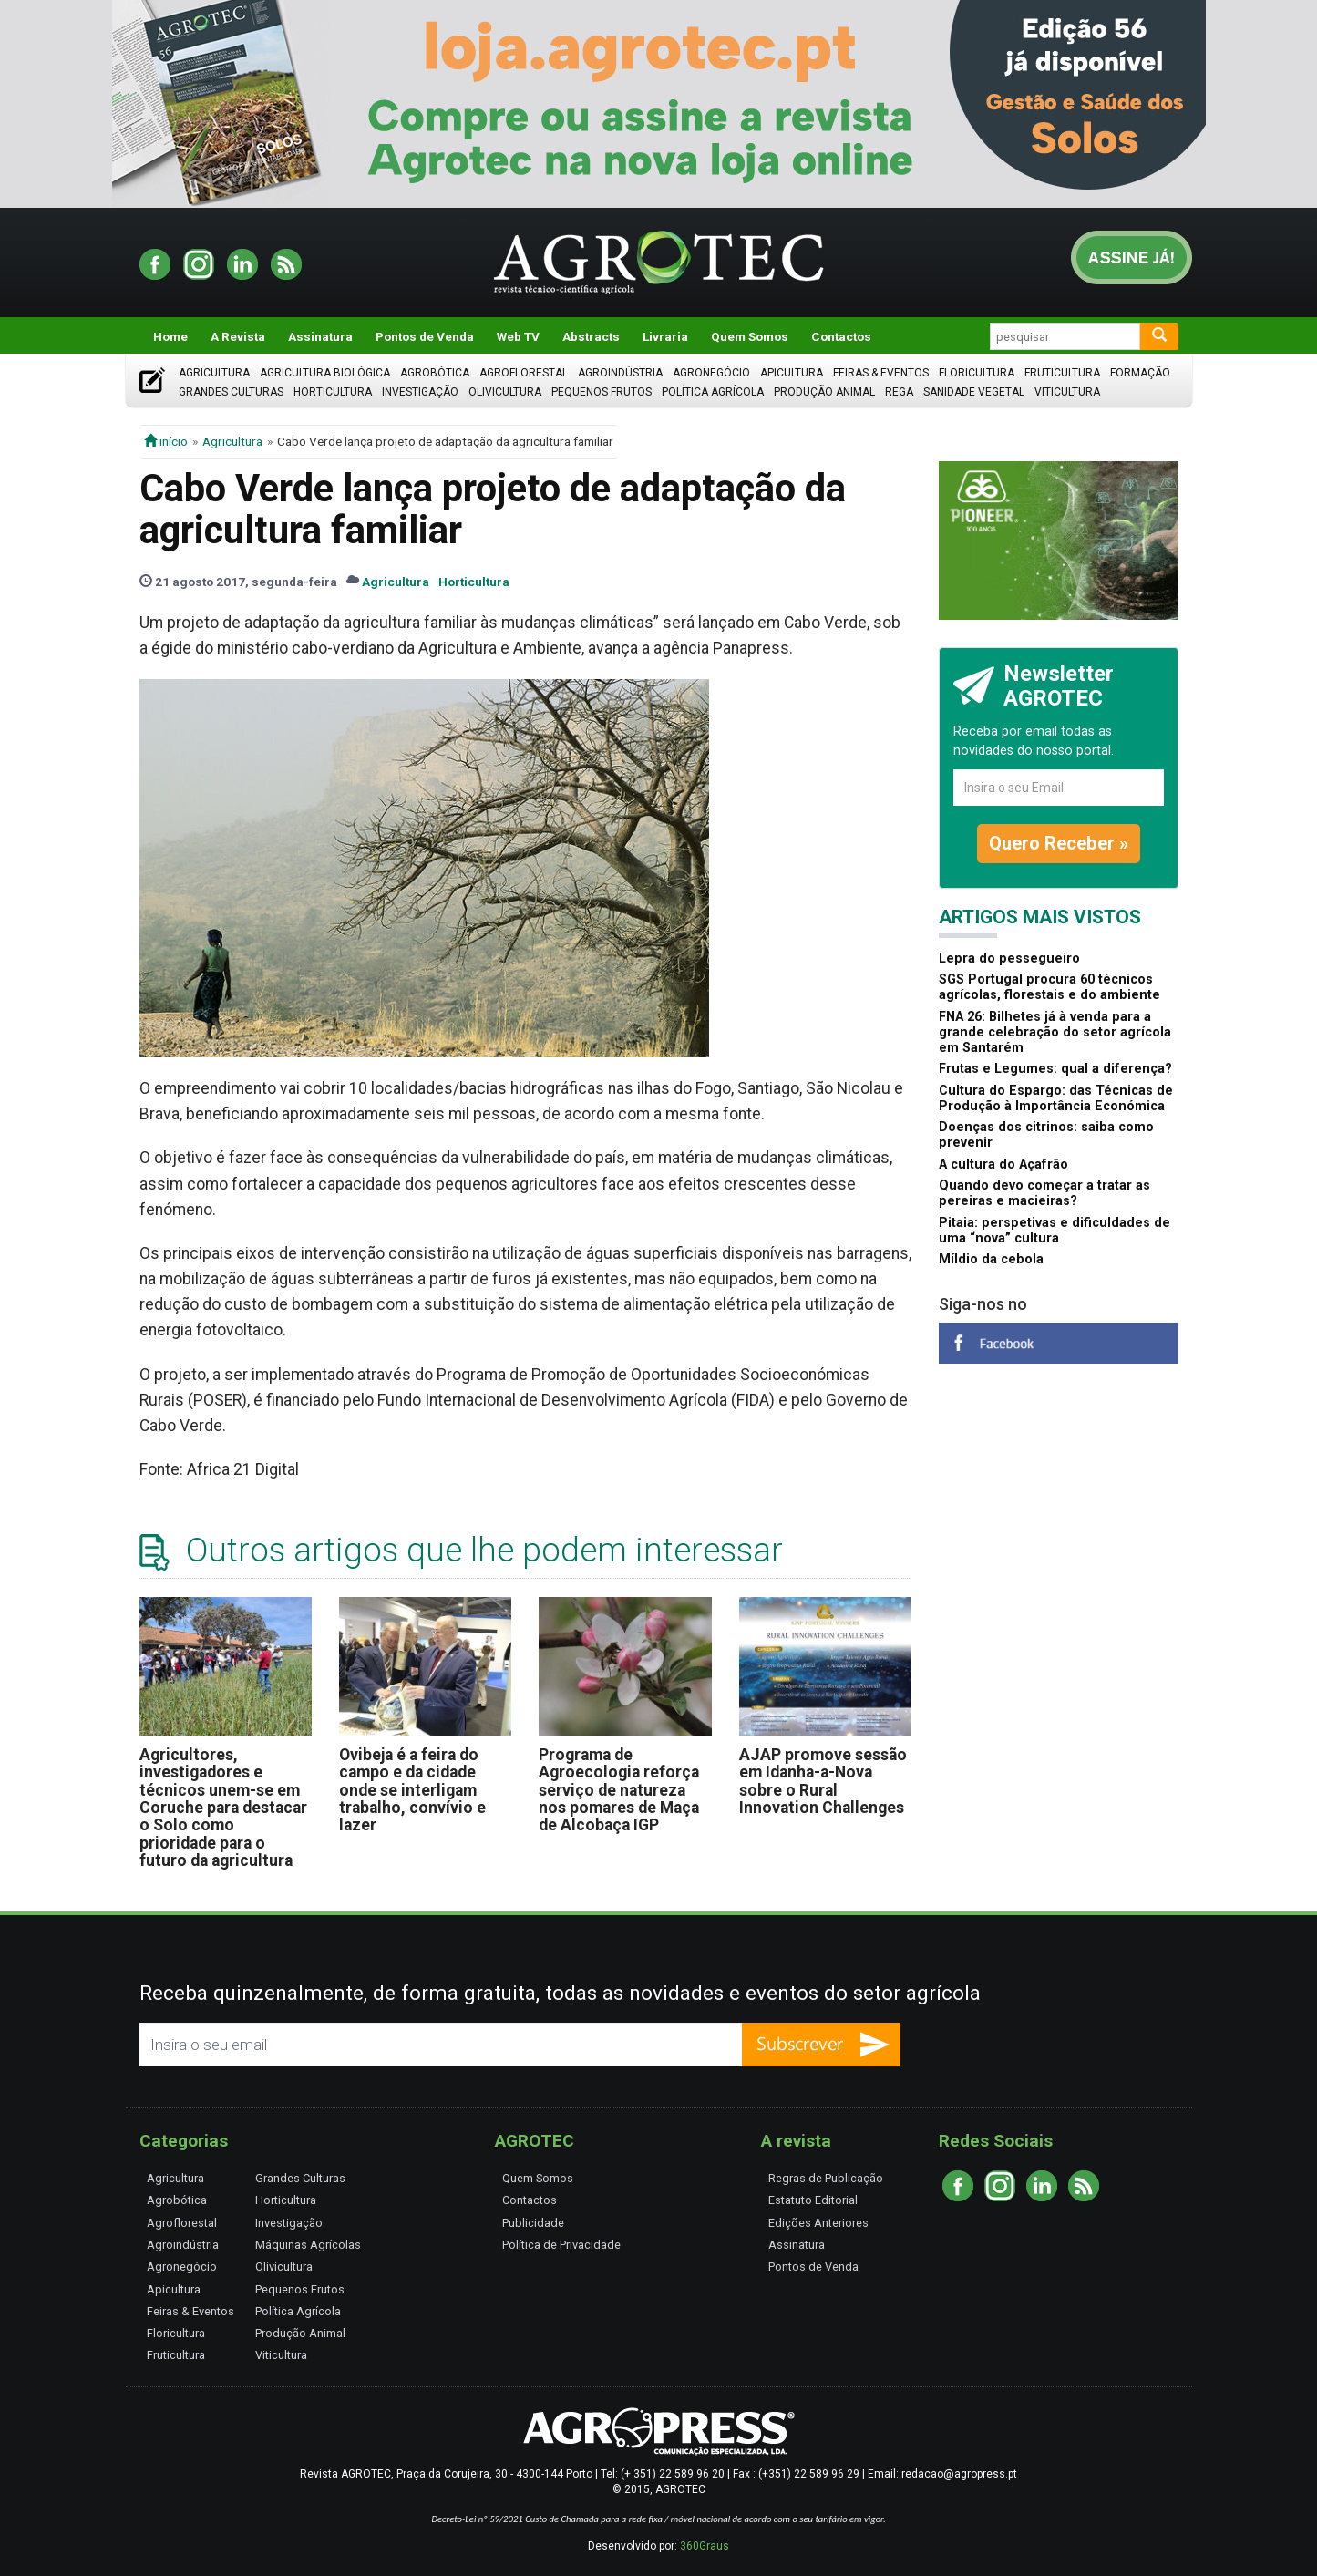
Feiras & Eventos (881, 372)
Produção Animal (824, 392)
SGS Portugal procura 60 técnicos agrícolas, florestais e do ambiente (1049, 987)
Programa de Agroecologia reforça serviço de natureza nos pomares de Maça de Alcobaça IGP (619, 1790)
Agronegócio (711, 372)
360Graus (704, 2546)
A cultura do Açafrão (1003, 1164)
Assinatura (320, 336)
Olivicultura (504, 392)
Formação (1140, 372)
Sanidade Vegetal (973, 392)
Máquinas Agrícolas (308, 2244)
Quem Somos (749, 336)
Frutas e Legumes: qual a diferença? (1055, 1069)
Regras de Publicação (825, 2178)
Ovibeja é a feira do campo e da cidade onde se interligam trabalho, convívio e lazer (412, 1790)
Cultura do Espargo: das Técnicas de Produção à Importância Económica (1056, 1098)
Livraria (665, 336)
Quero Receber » (1058, 843)
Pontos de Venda (425, 336)
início (166, 441)
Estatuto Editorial (813, 2200)
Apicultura (791, 372)
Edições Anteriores (818, 2223)
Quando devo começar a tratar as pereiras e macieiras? (1044, 1193)
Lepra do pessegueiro (1009, 958)
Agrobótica (434, 372)
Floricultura (976, 372)
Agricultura (214, 372)
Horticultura (332, 392)
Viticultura (1067, 392)
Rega (899, 392)
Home (170, 336)
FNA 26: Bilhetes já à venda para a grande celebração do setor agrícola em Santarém (1055, 1032)
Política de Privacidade (561, 2244)
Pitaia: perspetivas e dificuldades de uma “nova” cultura (1054, 1230)
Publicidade (533, 2223)
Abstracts (591, 336)
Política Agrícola (713, 392)
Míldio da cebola (991, 1259)
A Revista (238, 336)
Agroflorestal (523, 372)
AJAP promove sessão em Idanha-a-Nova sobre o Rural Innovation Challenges (823, 1781)
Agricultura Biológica (325, 372)
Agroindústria (620, 372)
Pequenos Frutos (601, 392)
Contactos (841, 336)
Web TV (518, 336)
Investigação (420, 392)
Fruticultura (1062, 372)
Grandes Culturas (231, 392)
